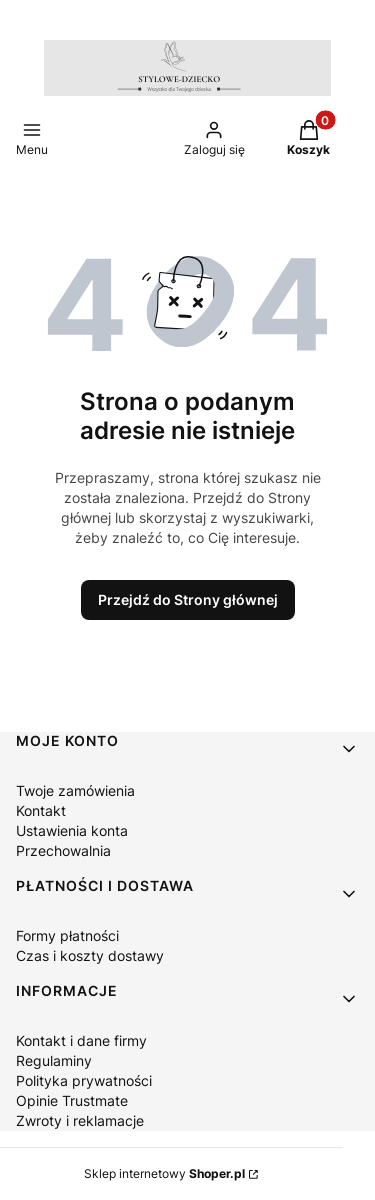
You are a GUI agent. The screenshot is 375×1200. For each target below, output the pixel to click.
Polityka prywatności (84, 1080)
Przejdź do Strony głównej (188, 599)
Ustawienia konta (72, 830)
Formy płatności (67, 935)
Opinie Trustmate (72, 1100)
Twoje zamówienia (75, 790)
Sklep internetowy (164, 1173)
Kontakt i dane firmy (81, 1040)
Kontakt (41, 810)
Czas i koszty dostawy (90, 955)
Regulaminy (54, 1060)
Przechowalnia (63, 850)
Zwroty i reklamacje (80, 1120)
